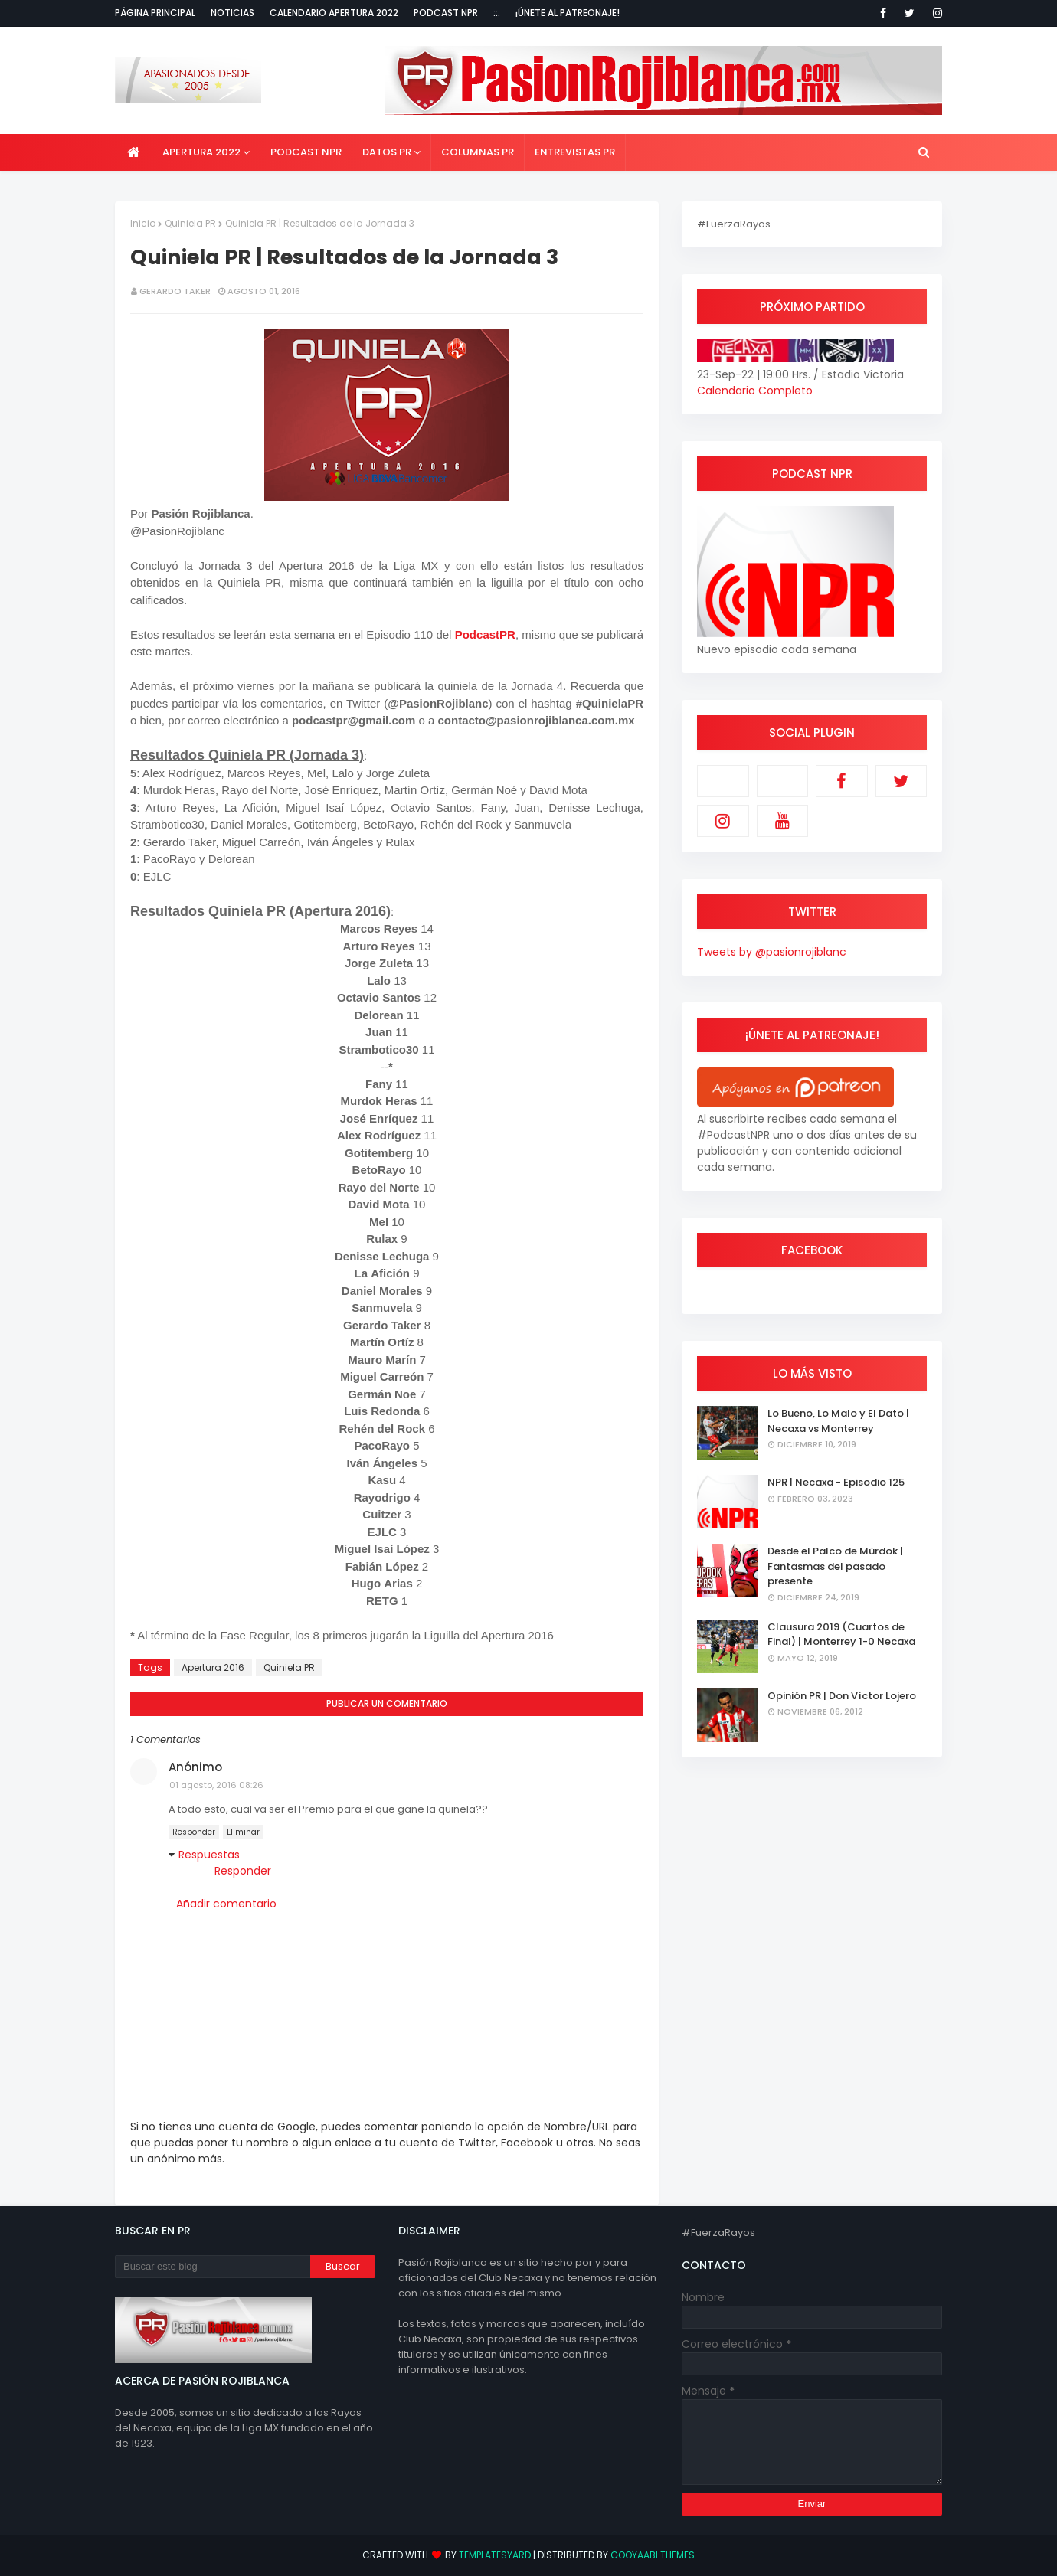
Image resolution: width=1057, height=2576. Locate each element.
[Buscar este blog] (212, 2266)
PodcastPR (485, 634)
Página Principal (155, 12)
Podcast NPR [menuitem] (306, 152)
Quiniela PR (190, 223)
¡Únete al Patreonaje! (567, 12)
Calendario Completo (755, 390)
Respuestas (209, 1854)
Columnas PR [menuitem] (477, 152)
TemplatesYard (495, 2554)
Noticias (232, 12)
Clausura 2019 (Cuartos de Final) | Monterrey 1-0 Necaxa (841, 1634)
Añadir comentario (226, 1903)
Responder (193, 1832)
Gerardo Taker (175, 291)
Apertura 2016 (213, 1667)
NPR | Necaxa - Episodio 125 (836, 1482)
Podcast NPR (446, 12)
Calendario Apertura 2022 (334, 12)
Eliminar (243, 1832)
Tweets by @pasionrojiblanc (771, 951)
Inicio (142, 223)
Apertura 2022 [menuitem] (201, 152)
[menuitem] (133, 152)
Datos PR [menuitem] (386, 152)
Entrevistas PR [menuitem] (575, 152)
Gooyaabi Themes (652, 2554)
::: (496, 12)
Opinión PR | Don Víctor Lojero (841, 1695)
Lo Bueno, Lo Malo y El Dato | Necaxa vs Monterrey (838, 1421)
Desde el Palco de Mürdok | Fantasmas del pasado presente (835, 1566)
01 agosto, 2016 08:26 (216, 1785)
